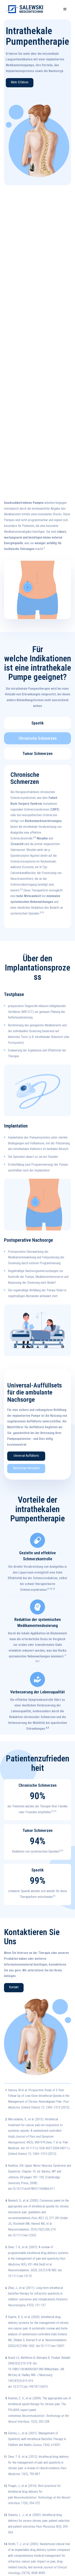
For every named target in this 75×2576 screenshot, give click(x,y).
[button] (65, 9)
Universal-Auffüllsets (26, 1456)
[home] (23, 9)
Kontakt (14, 1987)
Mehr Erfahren (19, 82)
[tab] (37, 723)
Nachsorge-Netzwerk (26, 1468)
